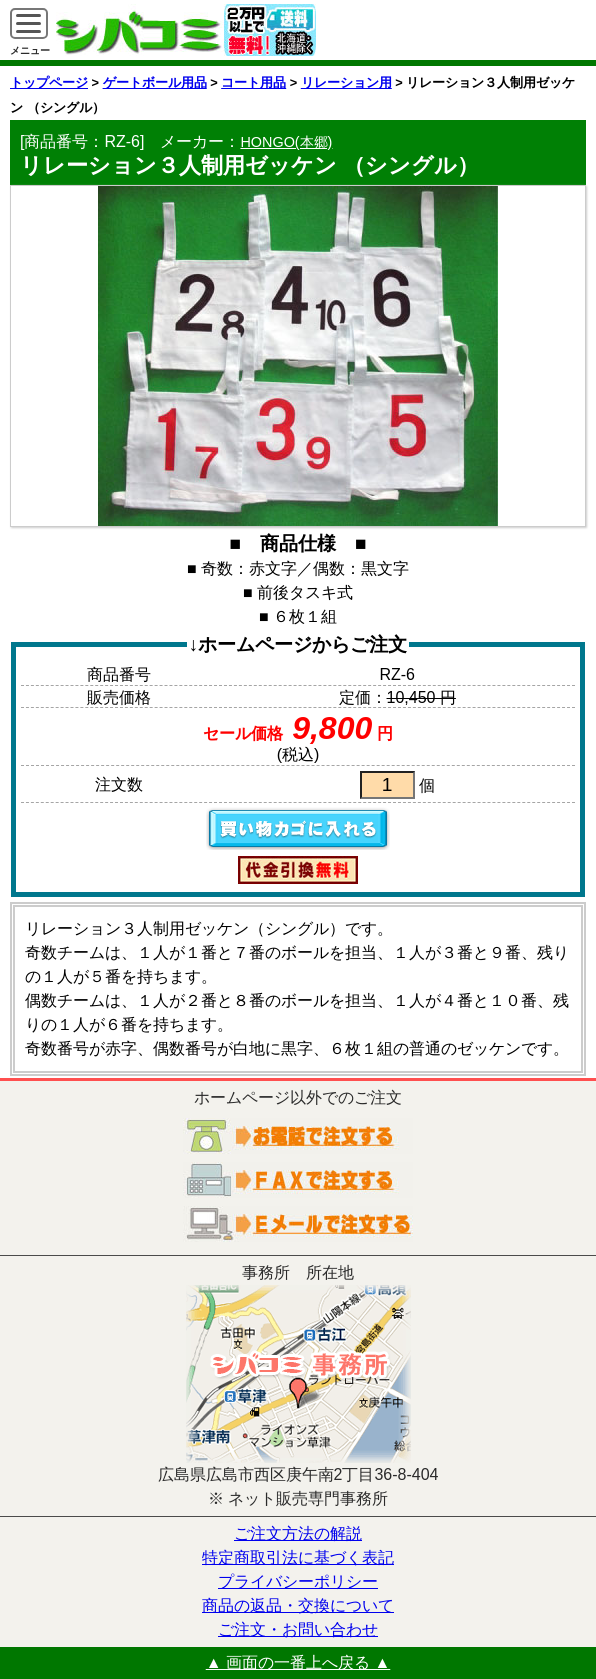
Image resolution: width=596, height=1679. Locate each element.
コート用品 (253, 82)
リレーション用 (346, 82)
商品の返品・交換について (298, 1605)
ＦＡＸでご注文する (298, 1180)
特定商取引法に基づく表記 (298, 1557)
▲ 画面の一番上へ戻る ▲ (298, 1662)
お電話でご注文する (298, 1136)
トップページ (49, 82)
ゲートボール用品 (155, 82)
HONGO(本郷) (286, 142)
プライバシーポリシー (298, 1581)
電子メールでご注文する (298, 1224)
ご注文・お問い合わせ (298, 1629)
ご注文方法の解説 (298, 1533)
